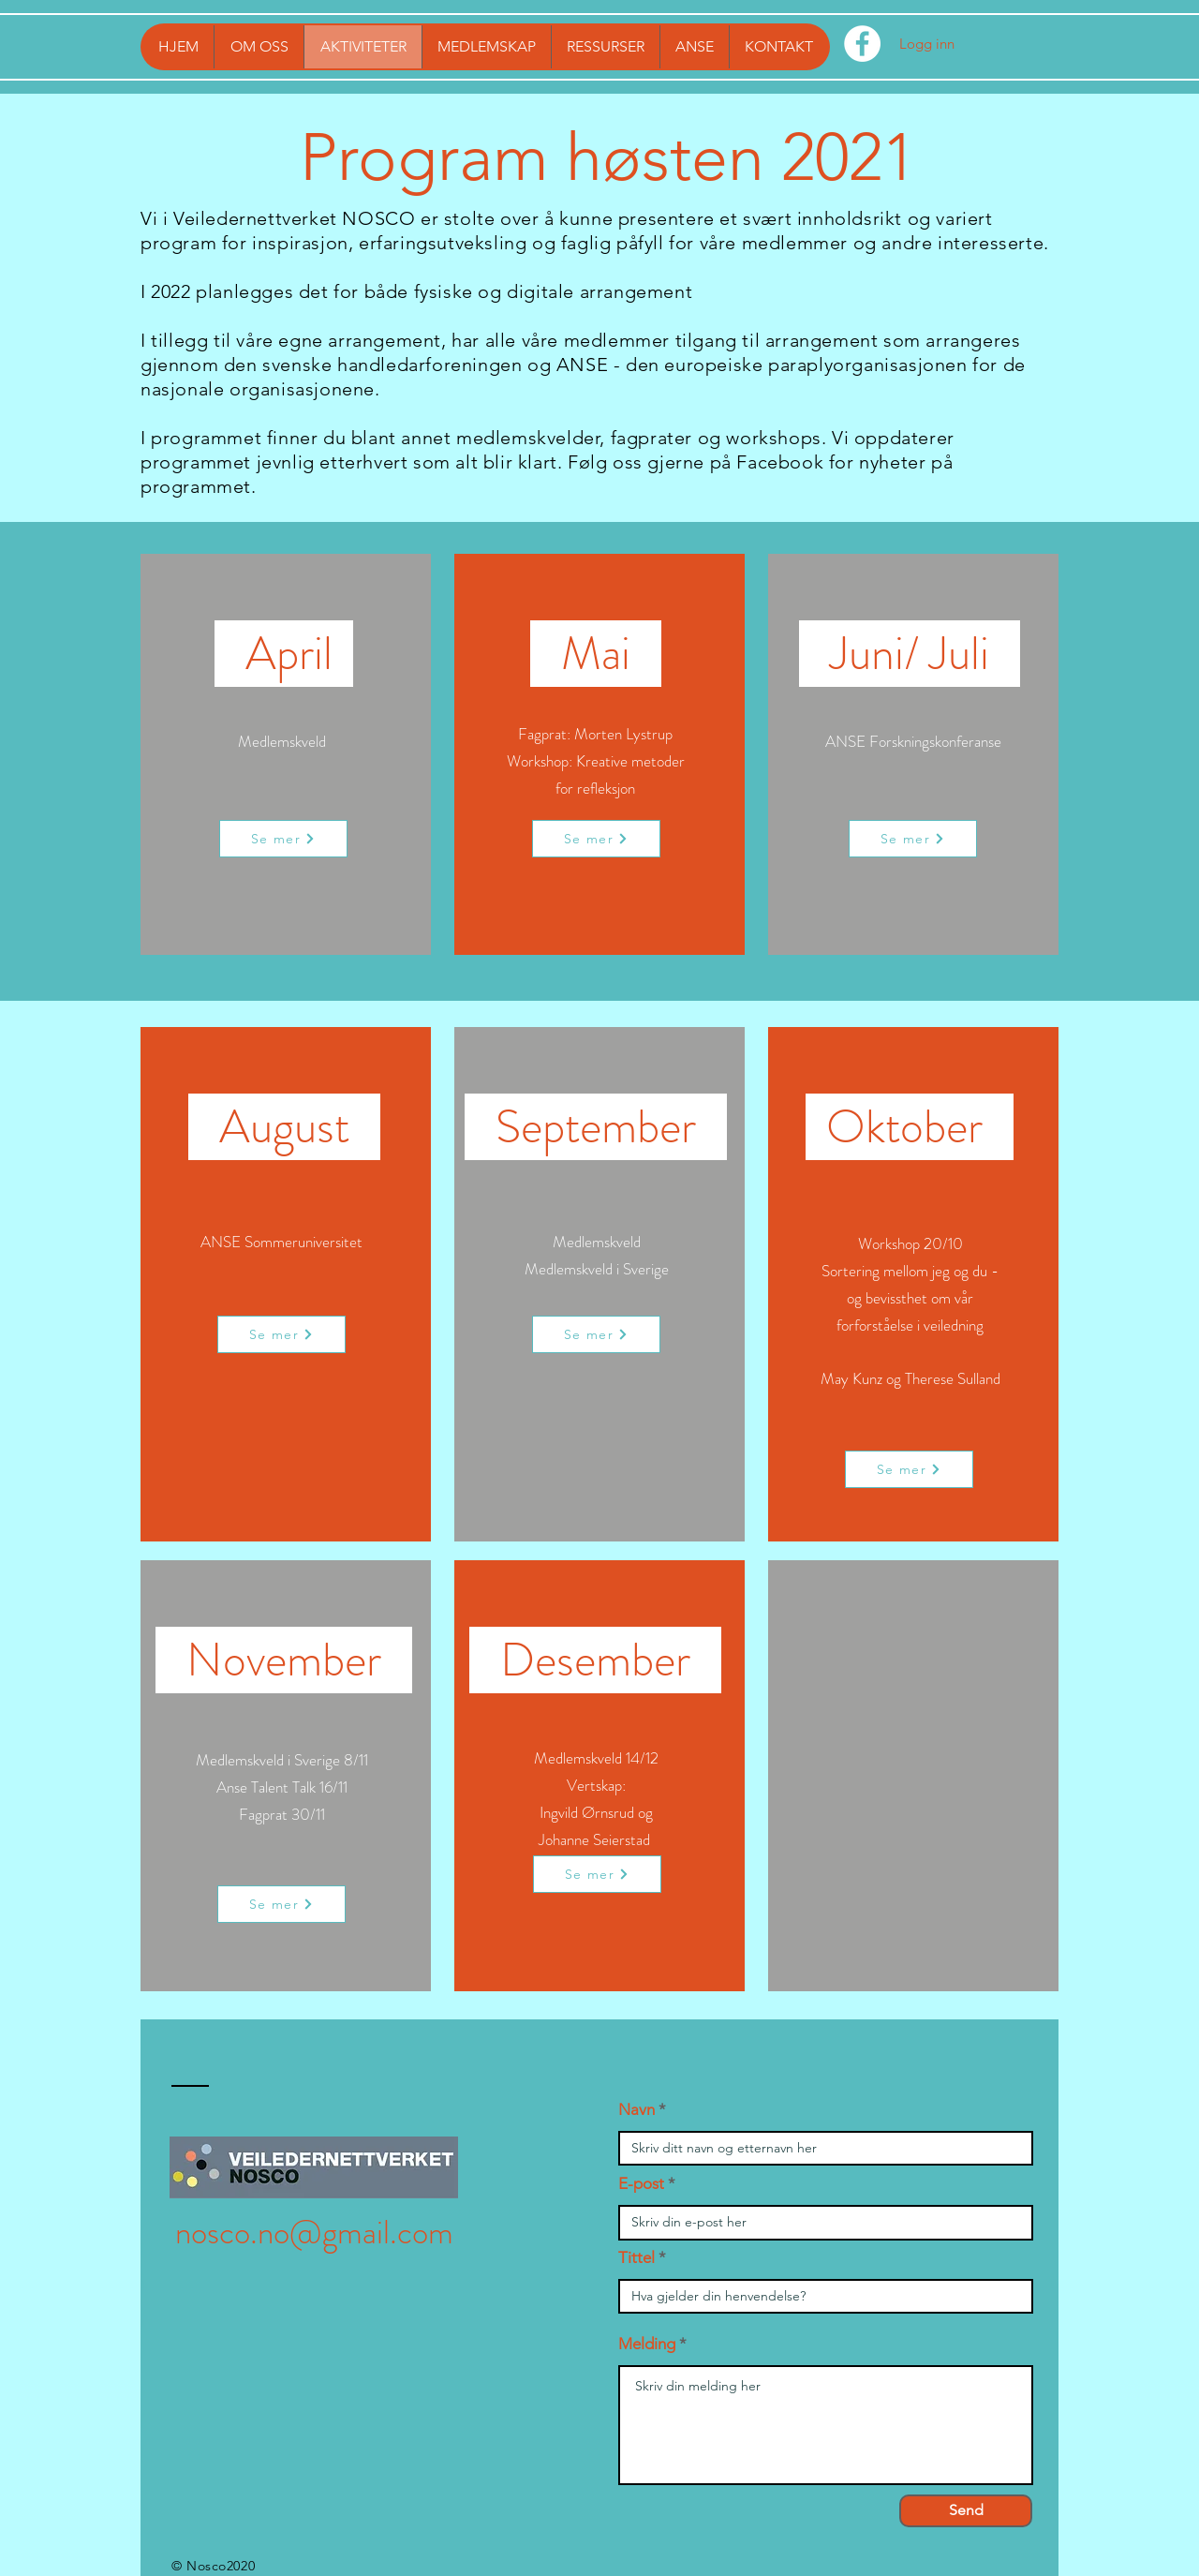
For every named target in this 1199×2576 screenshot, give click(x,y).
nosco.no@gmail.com (314, 2232)
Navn (636, 2110)
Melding (646, 2344)
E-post (641, 2184)
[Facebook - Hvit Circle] (862, 43)
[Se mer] (283, 838)
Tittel (636, 2258)
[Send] (965, 2510)
